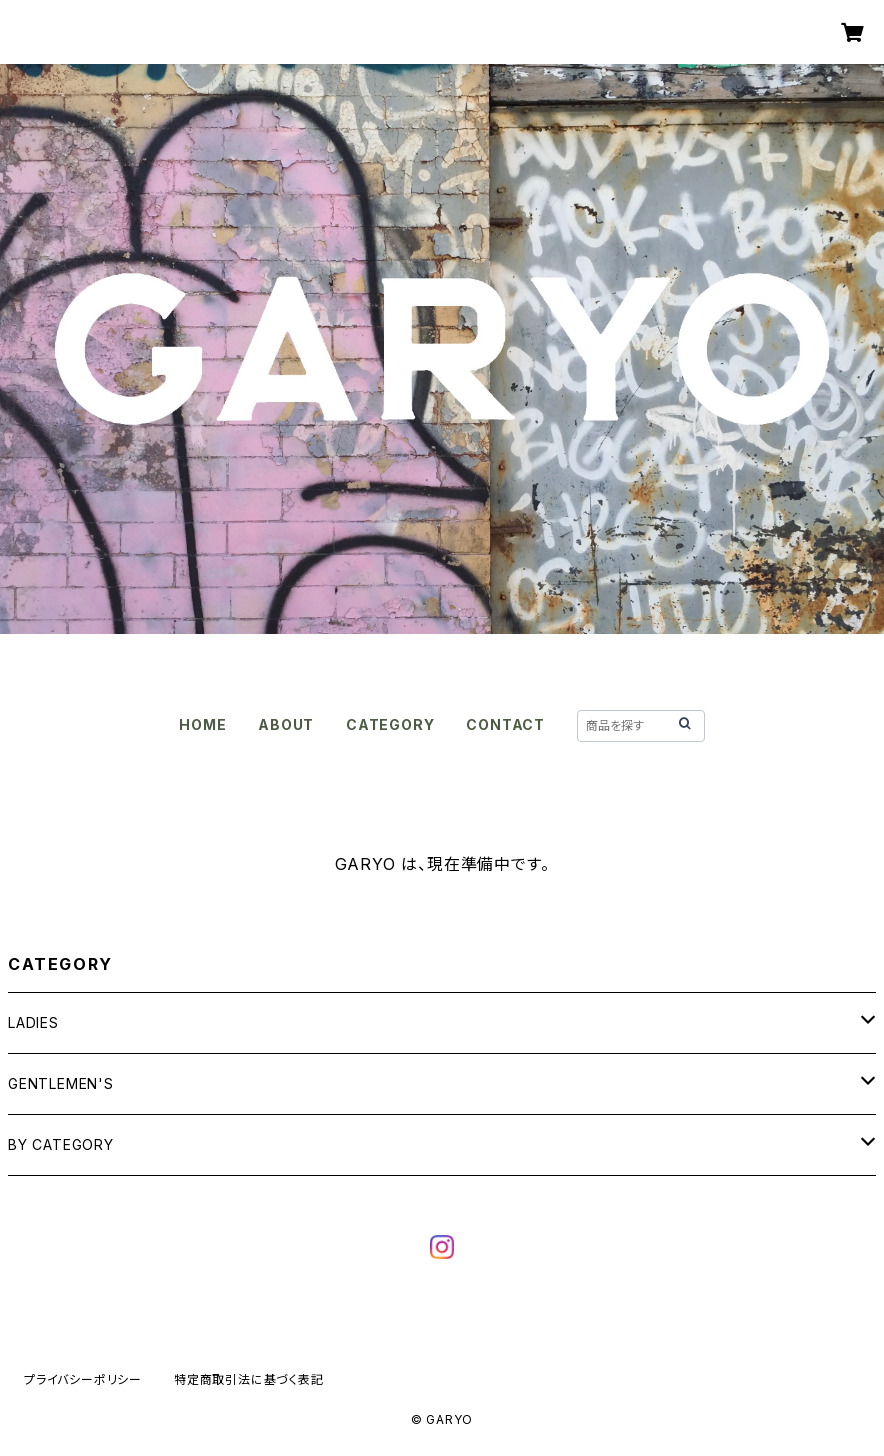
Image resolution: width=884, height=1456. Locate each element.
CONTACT (505, 724)
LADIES (33, 1022)
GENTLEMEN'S (61, 1083)
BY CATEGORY (61, 1144)
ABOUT (286, 724)
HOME (202, 724)
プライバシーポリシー (83, 1379)
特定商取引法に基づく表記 (249, 1379)
